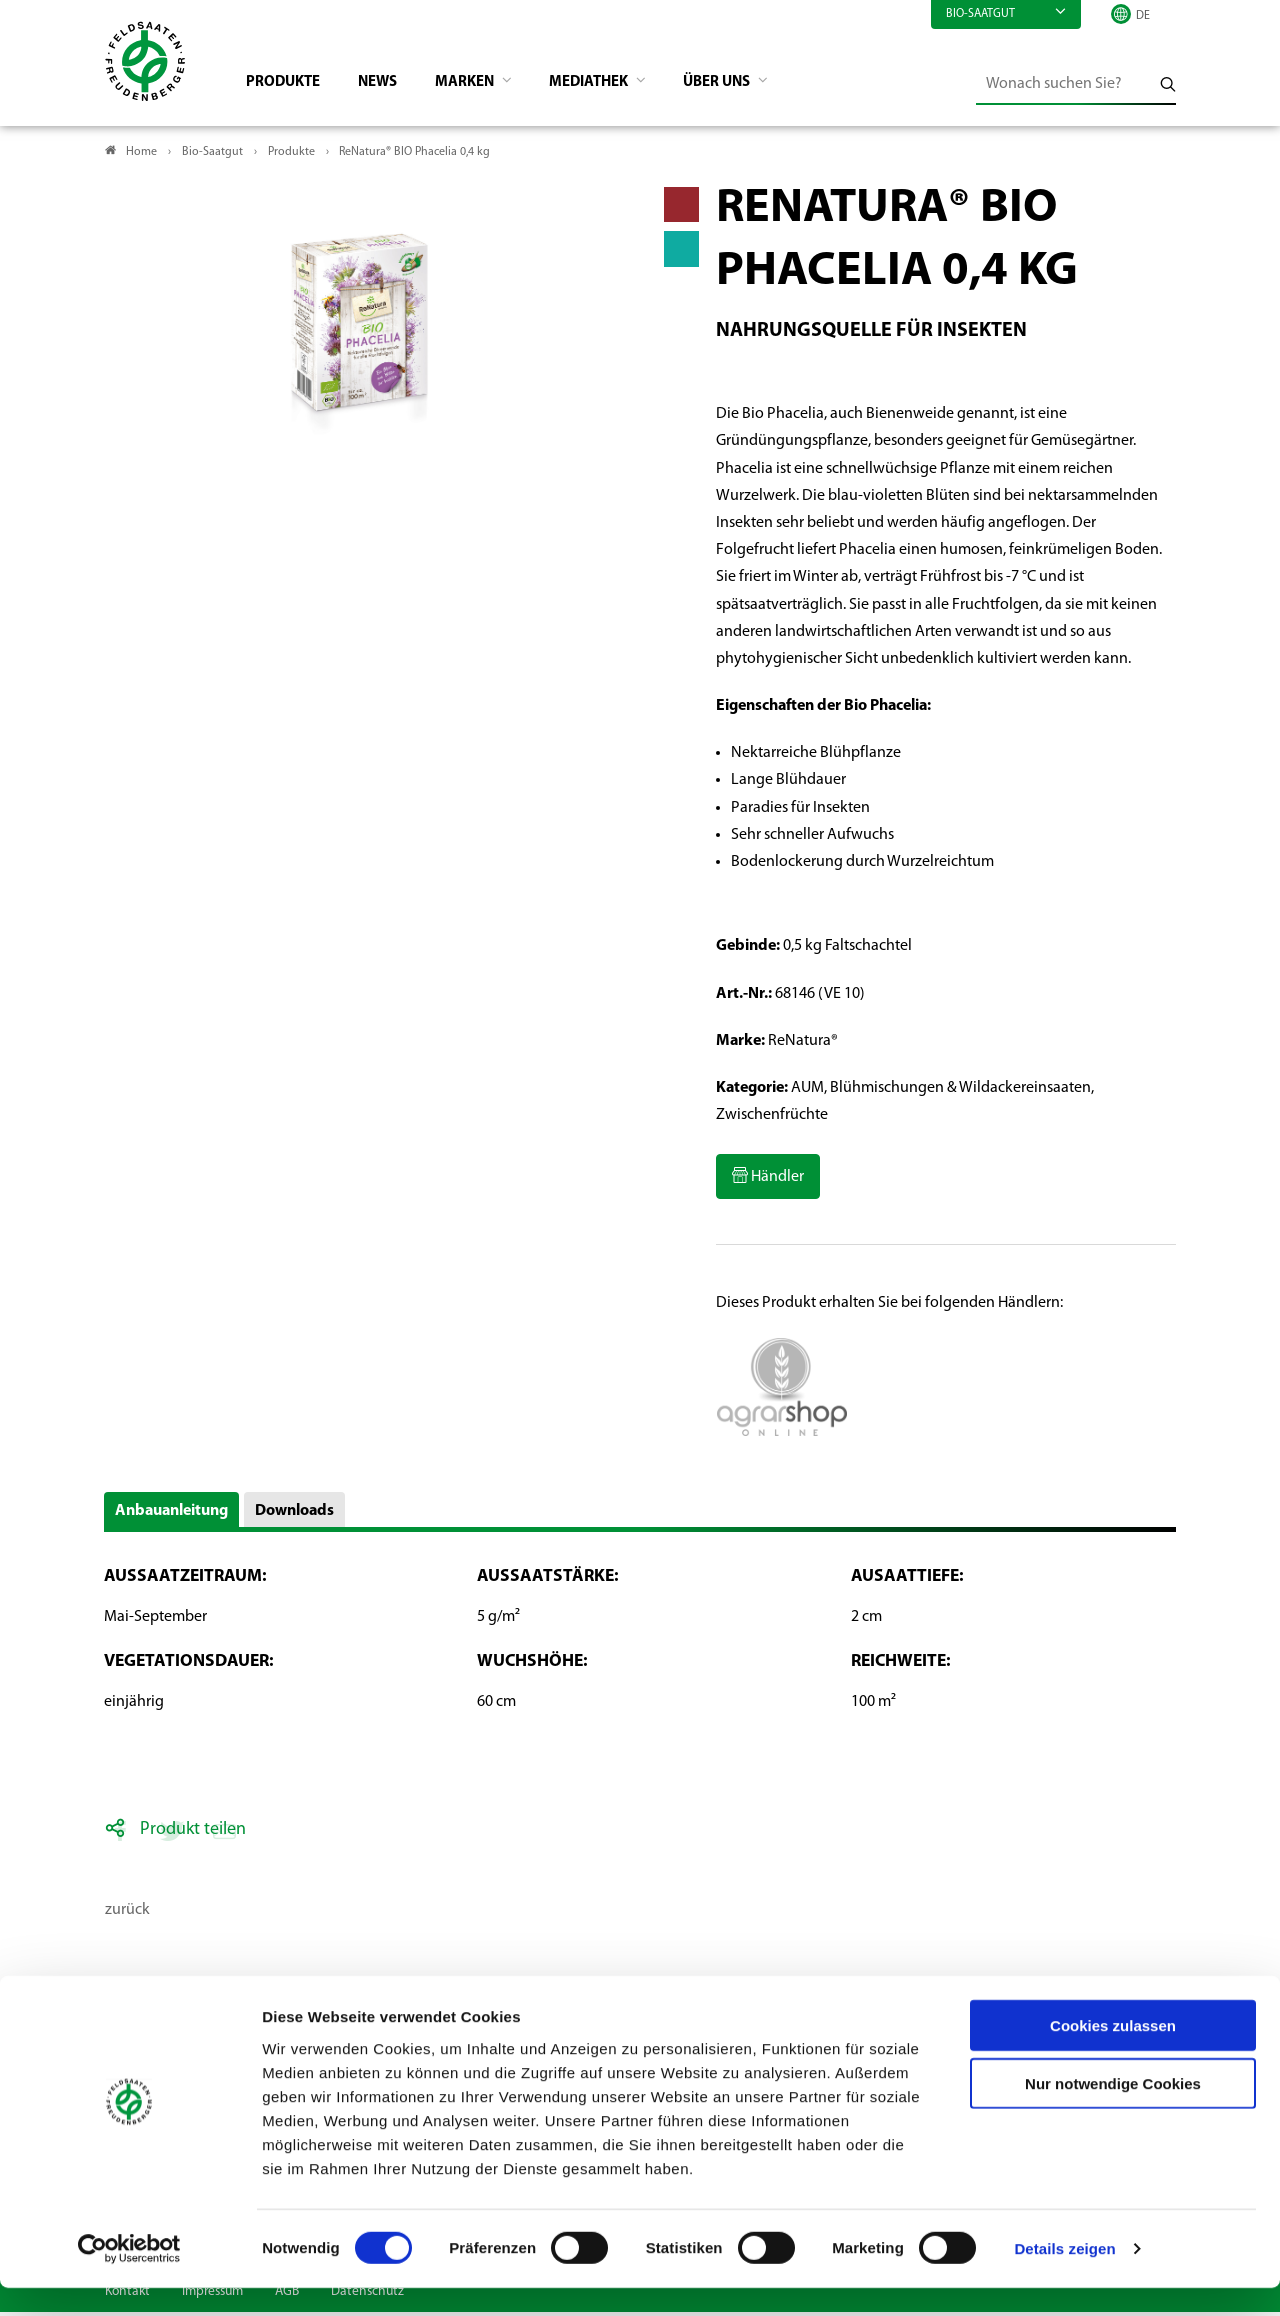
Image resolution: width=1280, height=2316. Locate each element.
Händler (776, 1181)
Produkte (290, 86)
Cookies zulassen (1113, 2052)
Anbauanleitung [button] (171, 1515)
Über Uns (749, 86)
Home (141, 156)
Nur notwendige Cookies (1113, 2111)
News (389, 86)
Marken (482, 86)
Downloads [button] (294, 1515)
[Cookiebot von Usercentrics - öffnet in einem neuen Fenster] (129, 2277)
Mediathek (613, 86)
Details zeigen (1064, 2276)
